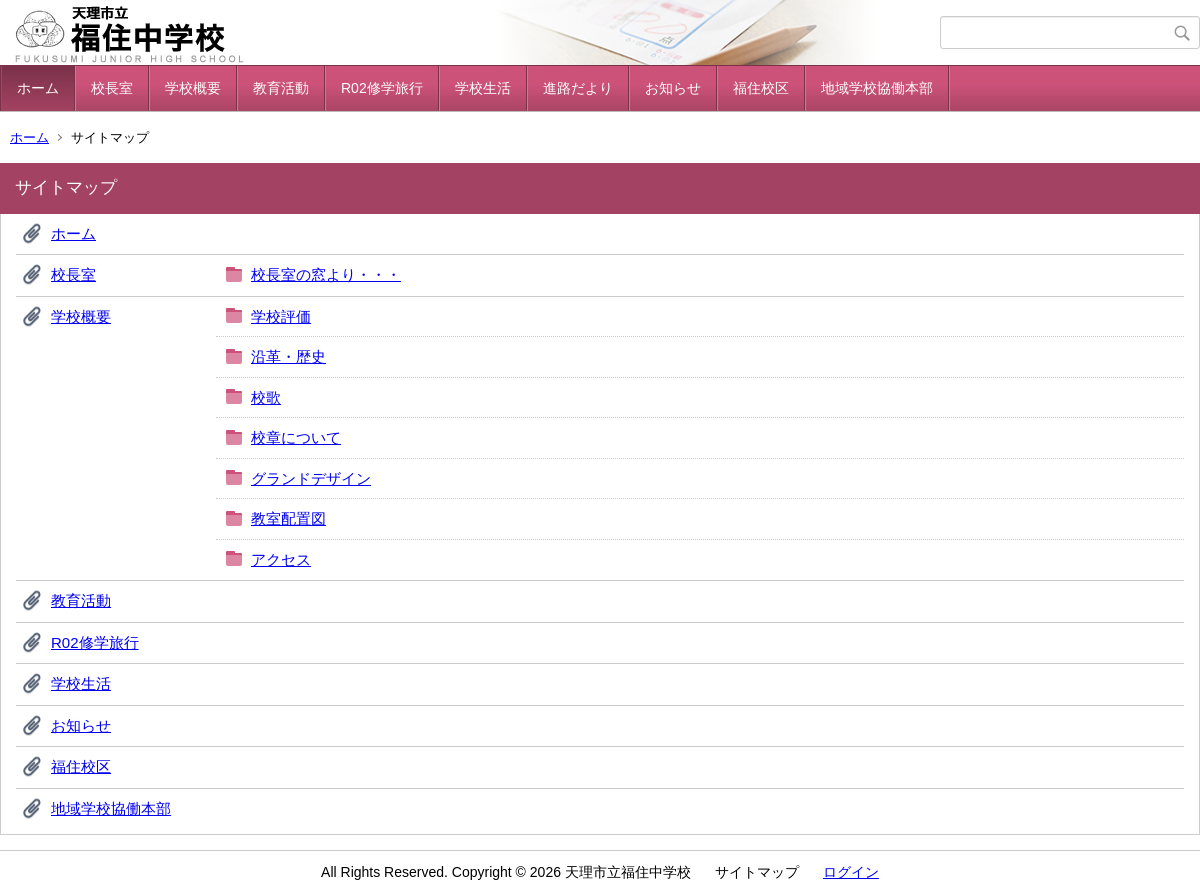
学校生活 (483, 88)
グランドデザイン (311, 478)
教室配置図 (288, 518)
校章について (296, 437)
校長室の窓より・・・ (326, 274)
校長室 (112, 88)
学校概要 (193, 88)
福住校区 (761, 88)
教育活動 (281, 88)
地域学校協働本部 (877, 88)
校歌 (266, 397)
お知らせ (673, 88)
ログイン (851, 872)
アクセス (281, 559)
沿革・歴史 (288, 356)
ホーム (38, 88)
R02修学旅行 (382, 88)
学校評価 (281, 316)
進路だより (578, 88)
